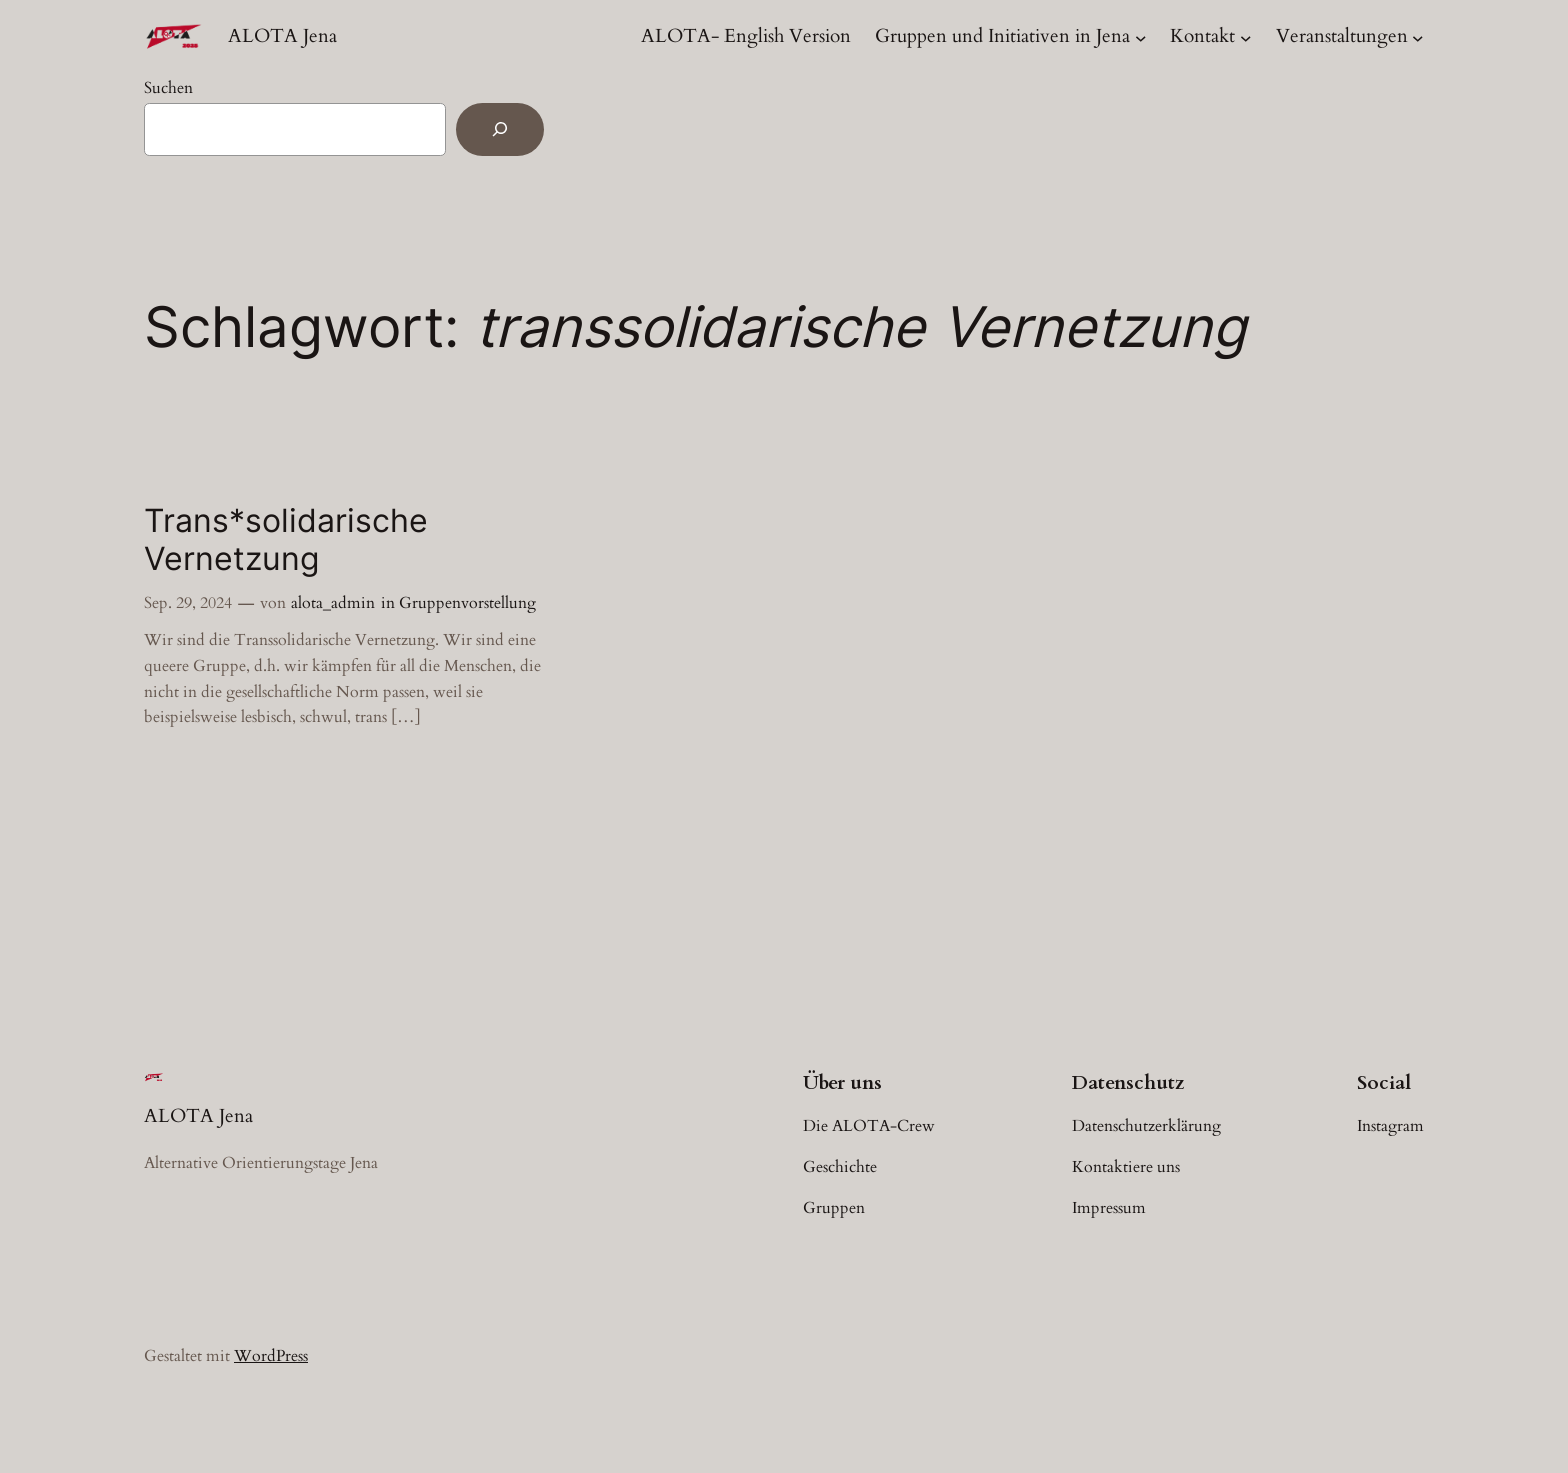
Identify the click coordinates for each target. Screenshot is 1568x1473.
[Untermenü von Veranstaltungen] (1418, 37)
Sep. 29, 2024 (188, 603)
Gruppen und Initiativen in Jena (1002, 36)
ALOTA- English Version (746, 36)
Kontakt (1202, 36)
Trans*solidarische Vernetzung (286, 540)
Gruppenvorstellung (467, 603)
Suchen (168, 88)
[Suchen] (500, 129)
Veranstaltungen (1342, 36)
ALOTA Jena (282, 36)
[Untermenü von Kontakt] (1246, 37)
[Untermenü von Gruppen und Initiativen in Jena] (1141, 37)
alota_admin (333, 603)
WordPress (271, 1356)
